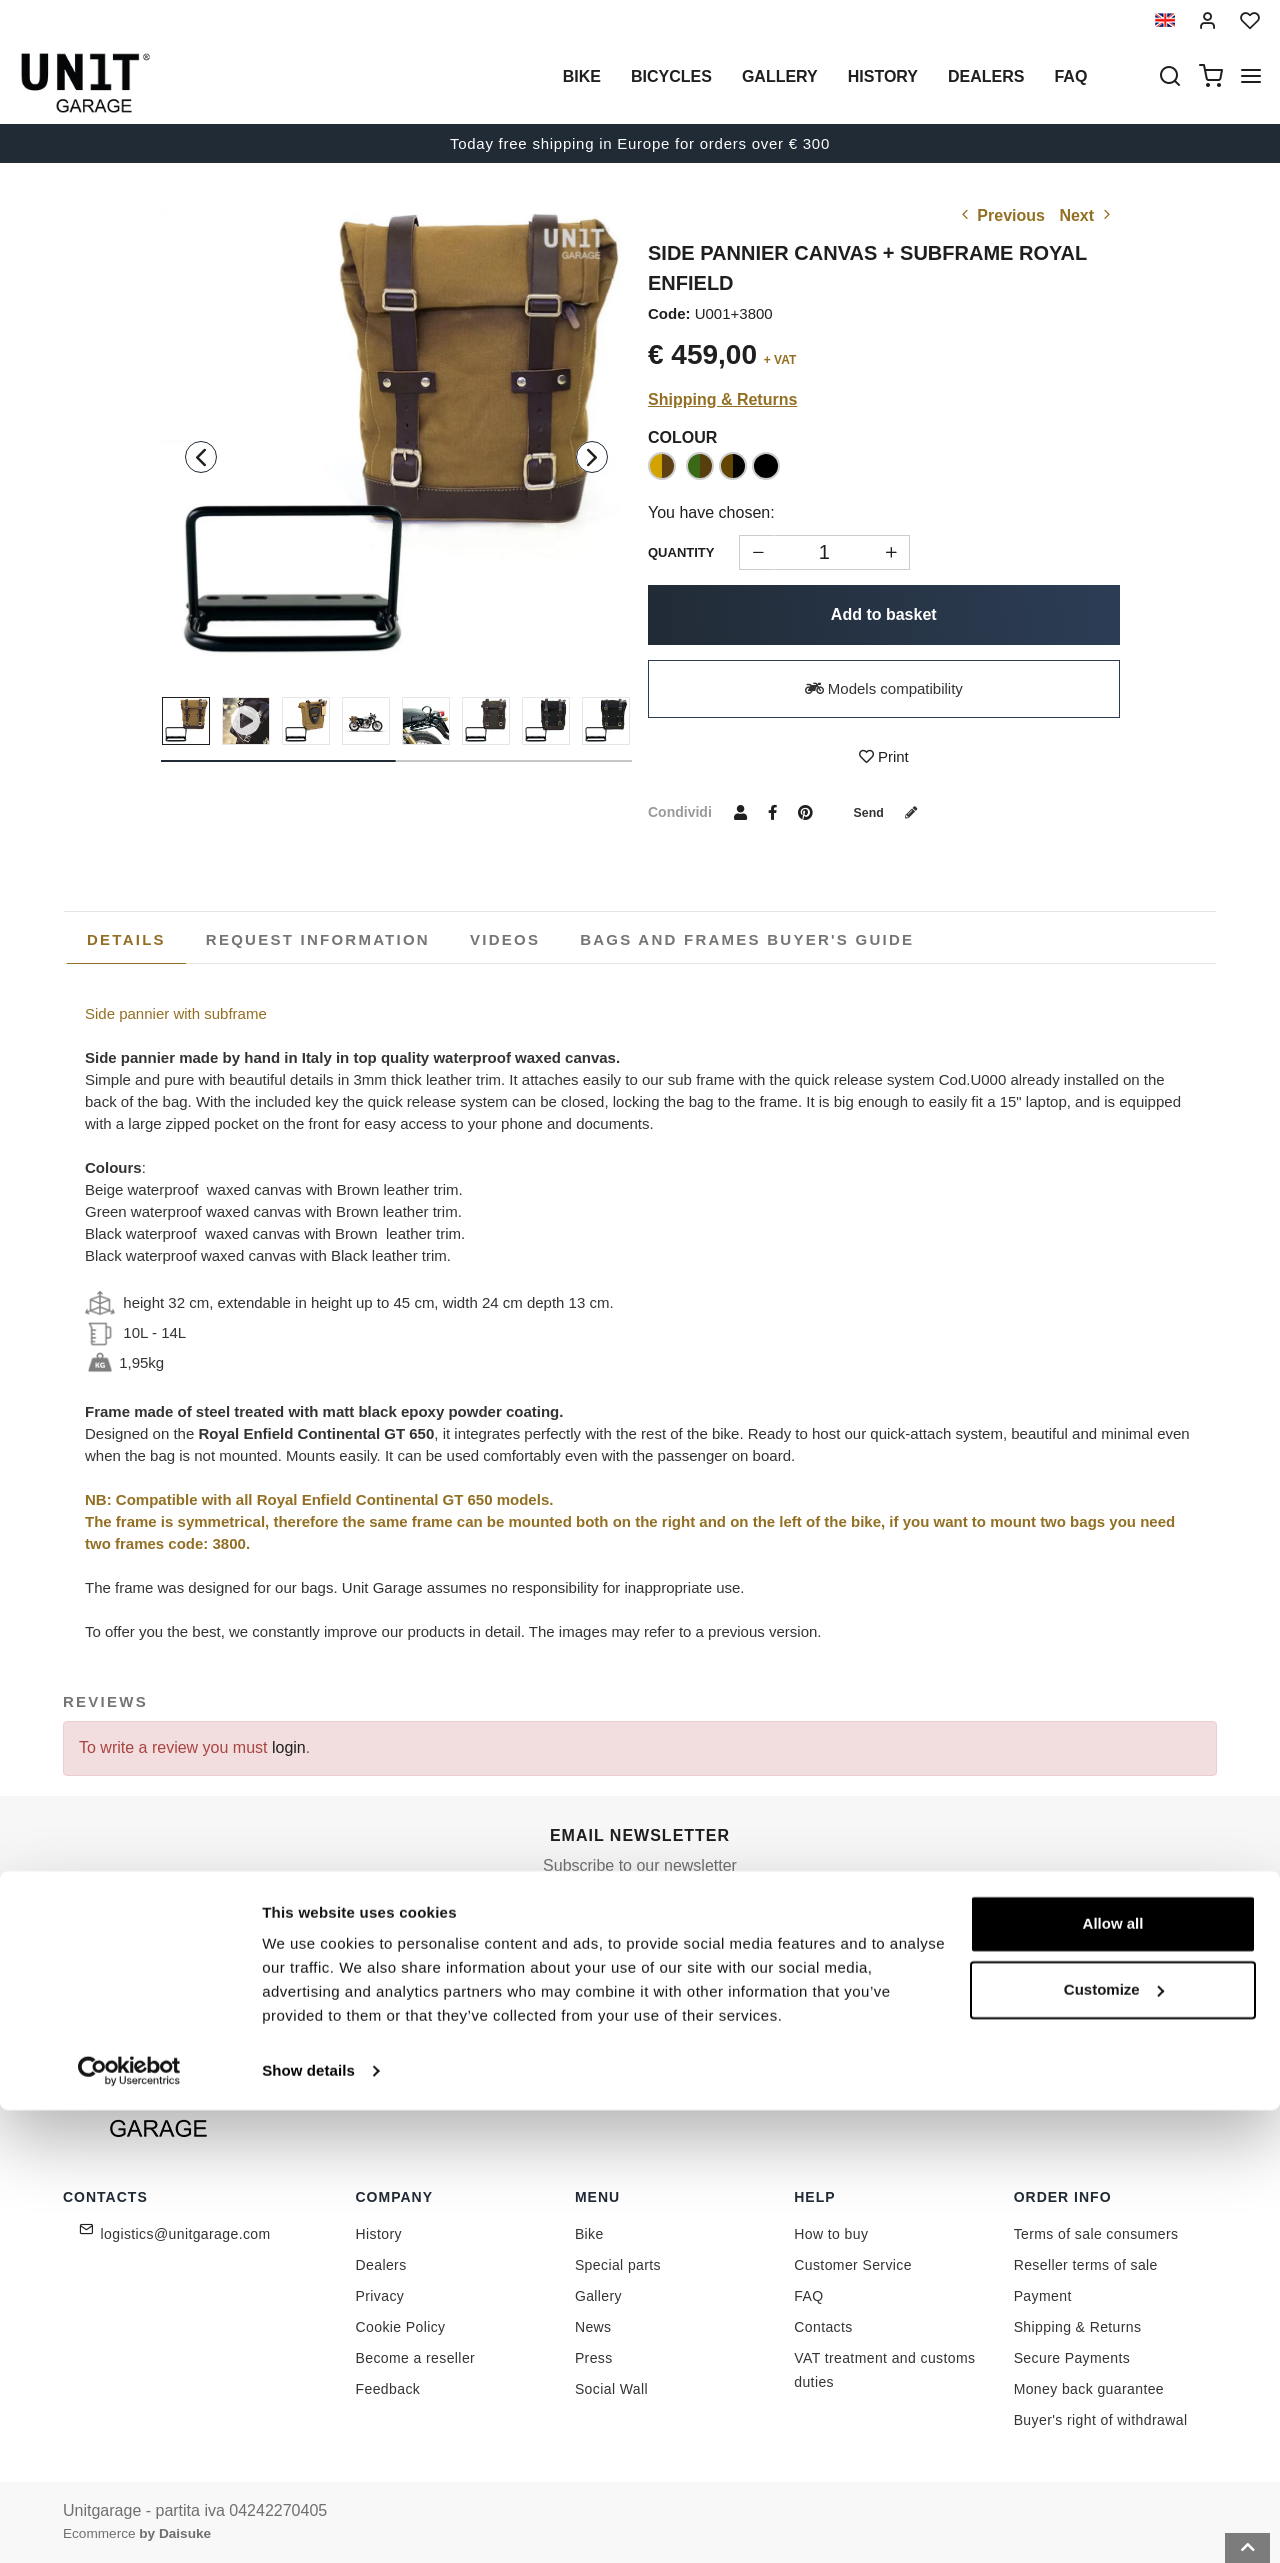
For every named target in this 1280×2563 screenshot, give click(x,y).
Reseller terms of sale (1086, 2265)
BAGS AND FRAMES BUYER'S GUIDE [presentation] (747, 939)
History (883, 76)
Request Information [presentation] (318, 939)
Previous (1001, 215)
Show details (308, 2523)
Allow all (1113, 2376)
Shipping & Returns (722, 399)
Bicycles (671, 76)
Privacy (380, 2296)
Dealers (986, 76)
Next (1086, 215)
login (289, 1747)
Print (884, 756)
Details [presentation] (126, 939)
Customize (1114, 2441)
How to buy (831, 2234)
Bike (582, 76)
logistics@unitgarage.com (186, 2234)
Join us (870, 1928)
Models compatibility (884, 688)
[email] (683, 1929)
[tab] (126, 940)
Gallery (780, 76)
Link (734, 1972)
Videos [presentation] (505, 939)
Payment (1043, 2296)
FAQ (808, 2296)
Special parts (618, 2265)
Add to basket (884, 614)
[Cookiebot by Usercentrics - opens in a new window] (129, 2524)
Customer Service (853, 2265)
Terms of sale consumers (1096, 2234)
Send (893, 812)
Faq (1070, 76)
